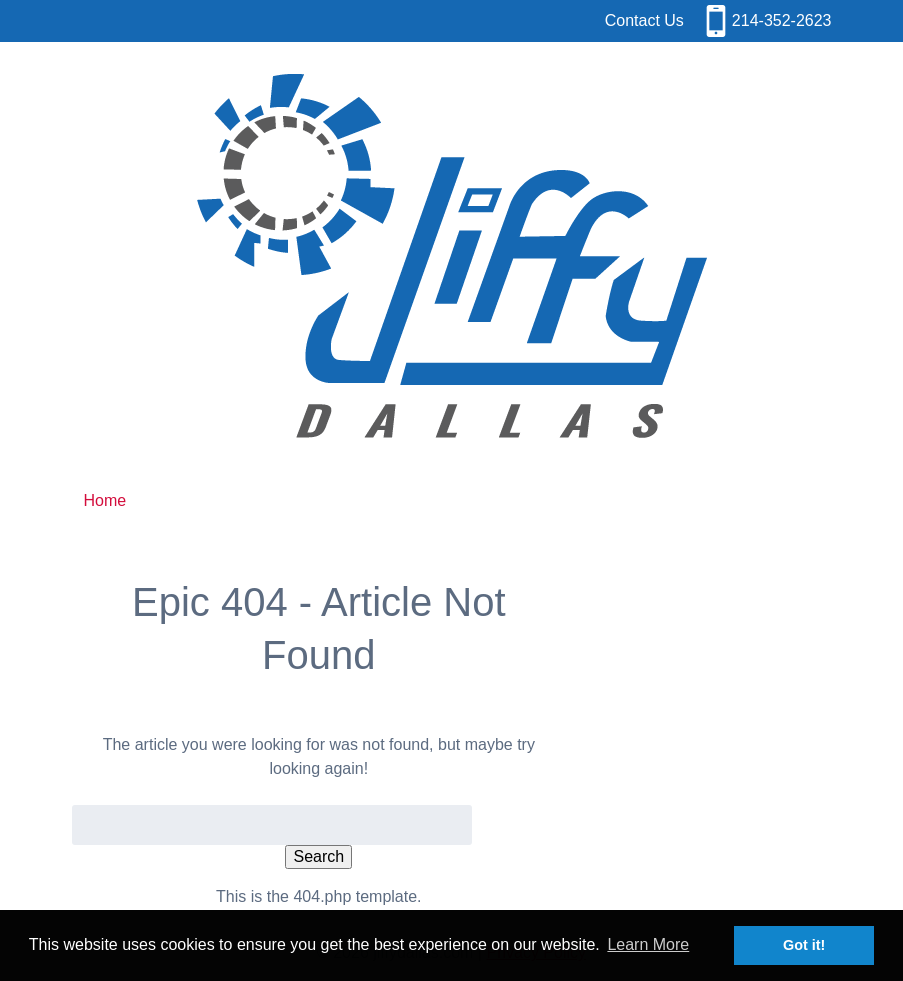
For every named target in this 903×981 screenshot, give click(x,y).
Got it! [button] (804, 945)
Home (105, 500)
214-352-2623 (782, 20)
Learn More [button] (648, 944)
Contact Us (644, 20)
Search (318, 856)
